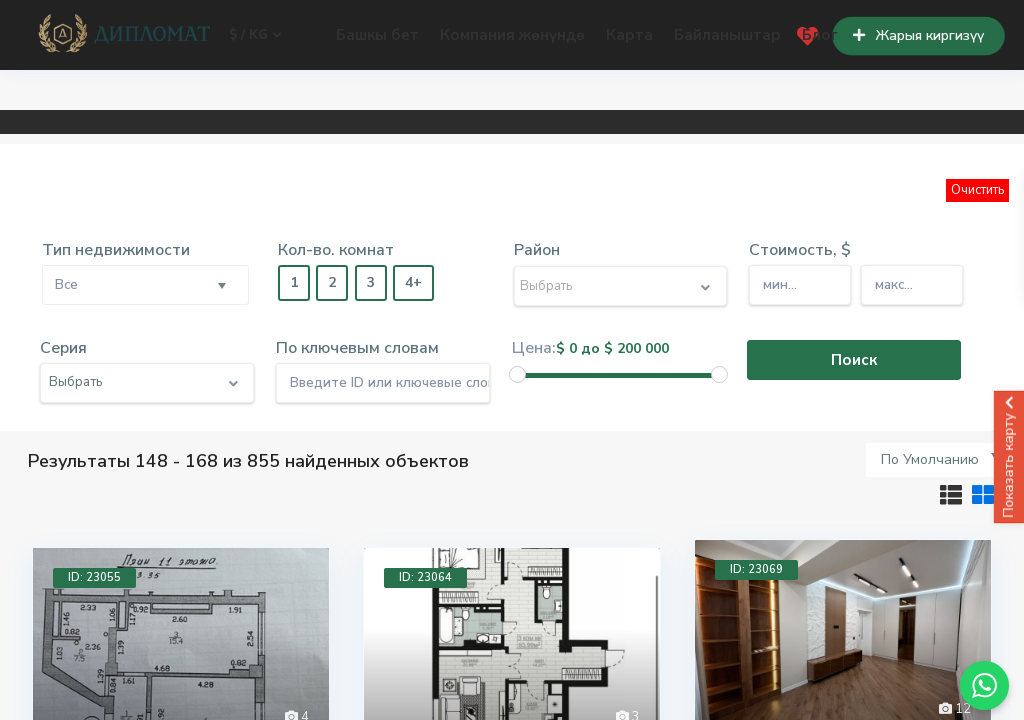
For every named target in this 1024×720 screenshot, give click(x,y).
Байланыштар (727, 35)
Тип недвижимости (116, 250)
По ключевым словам (357, 348)
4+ (413, 282)
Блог (820, 35)
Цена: (534, 348)
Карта (629, 35)
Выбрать (546, 286)
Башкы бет (377, 35)
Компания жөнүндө (512, 35)
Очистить (977, 190)
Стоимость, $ (800, 250)
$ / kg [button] (255, 35)
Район (537, 250)
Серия (63, 348)
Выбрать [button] (75, 382)
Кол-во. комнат (336, 250)
